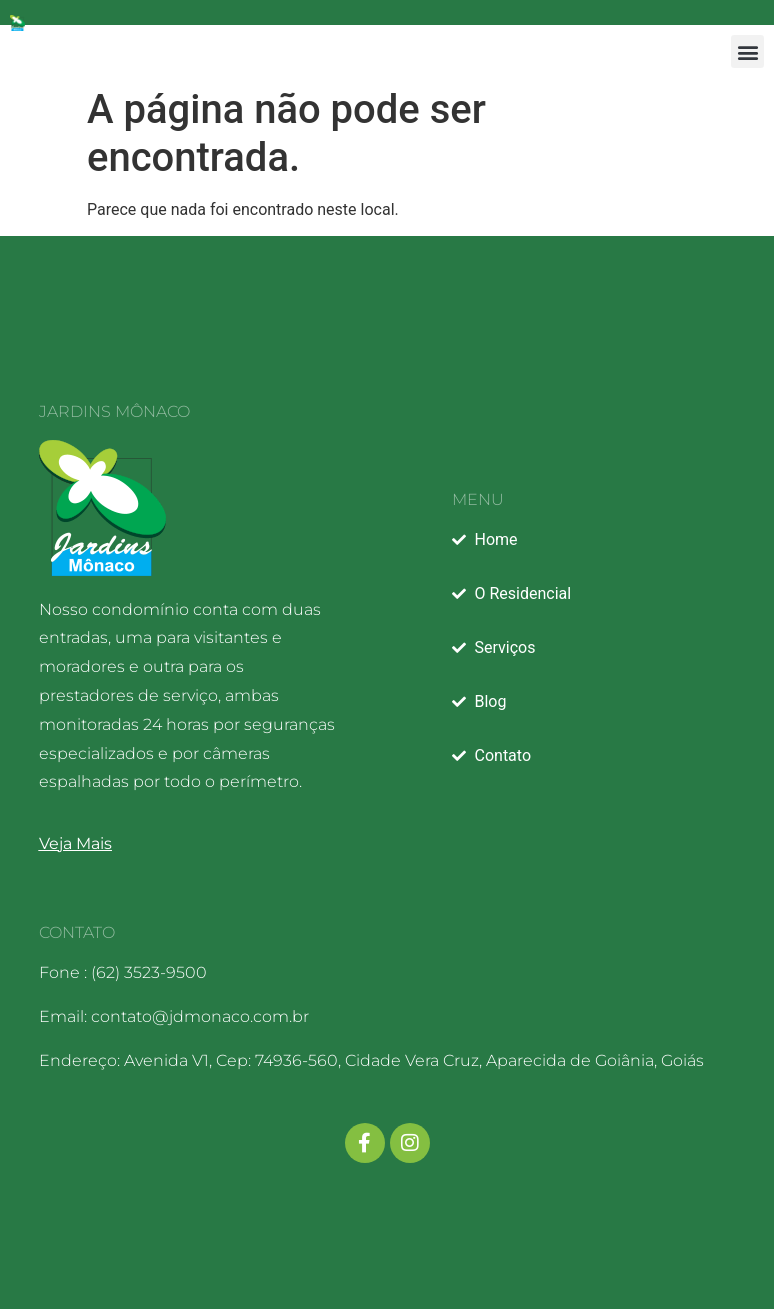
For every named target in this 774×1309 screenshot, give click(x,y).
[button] (747, 51)
